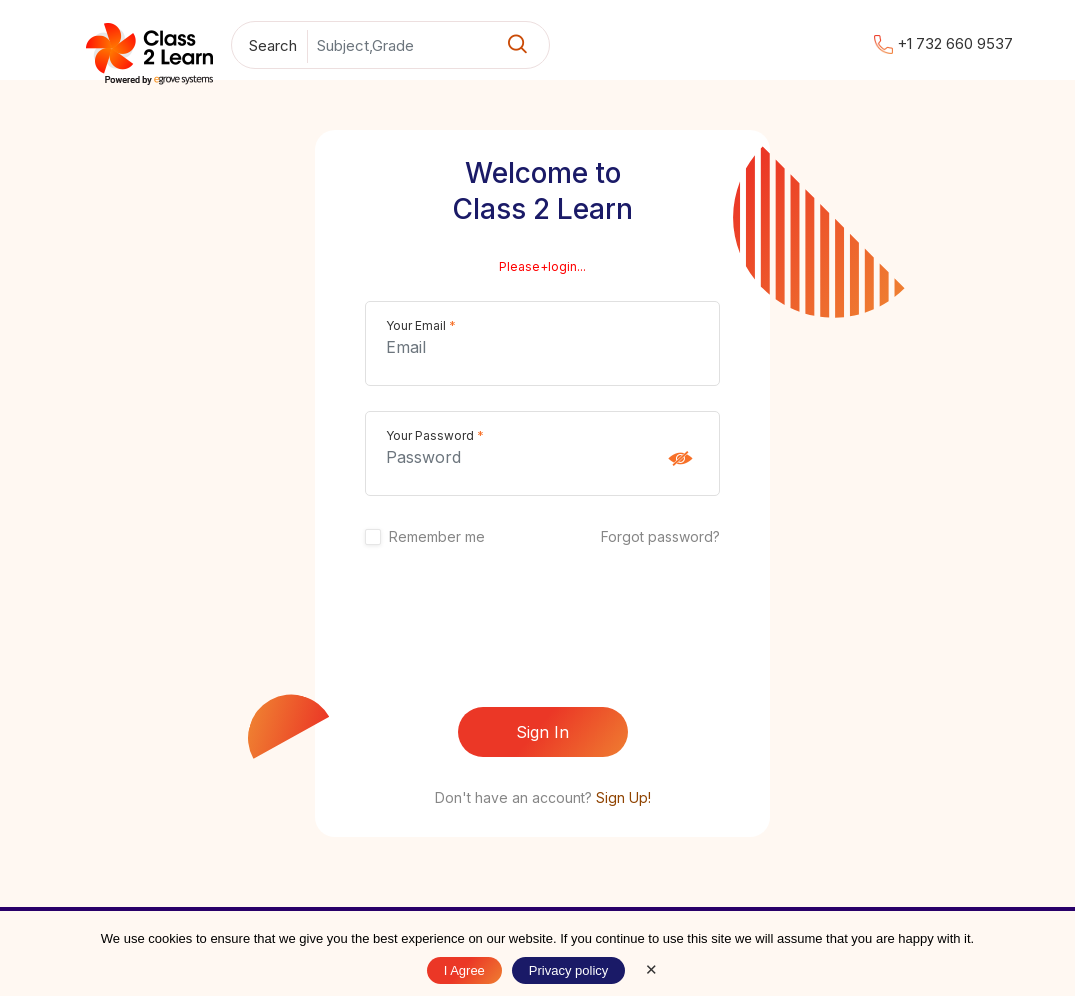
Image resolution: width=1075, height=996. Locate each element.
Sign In (542, 732)
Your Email (421, 325)
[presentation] (543, 628)
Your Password (435, 435)
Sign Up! (623, 797)
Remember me (437, 536)
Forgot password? (660, 536)
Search (273, 45)
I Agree (464, 970)
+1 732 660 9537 (943, 43)
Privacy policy (568, 970)
